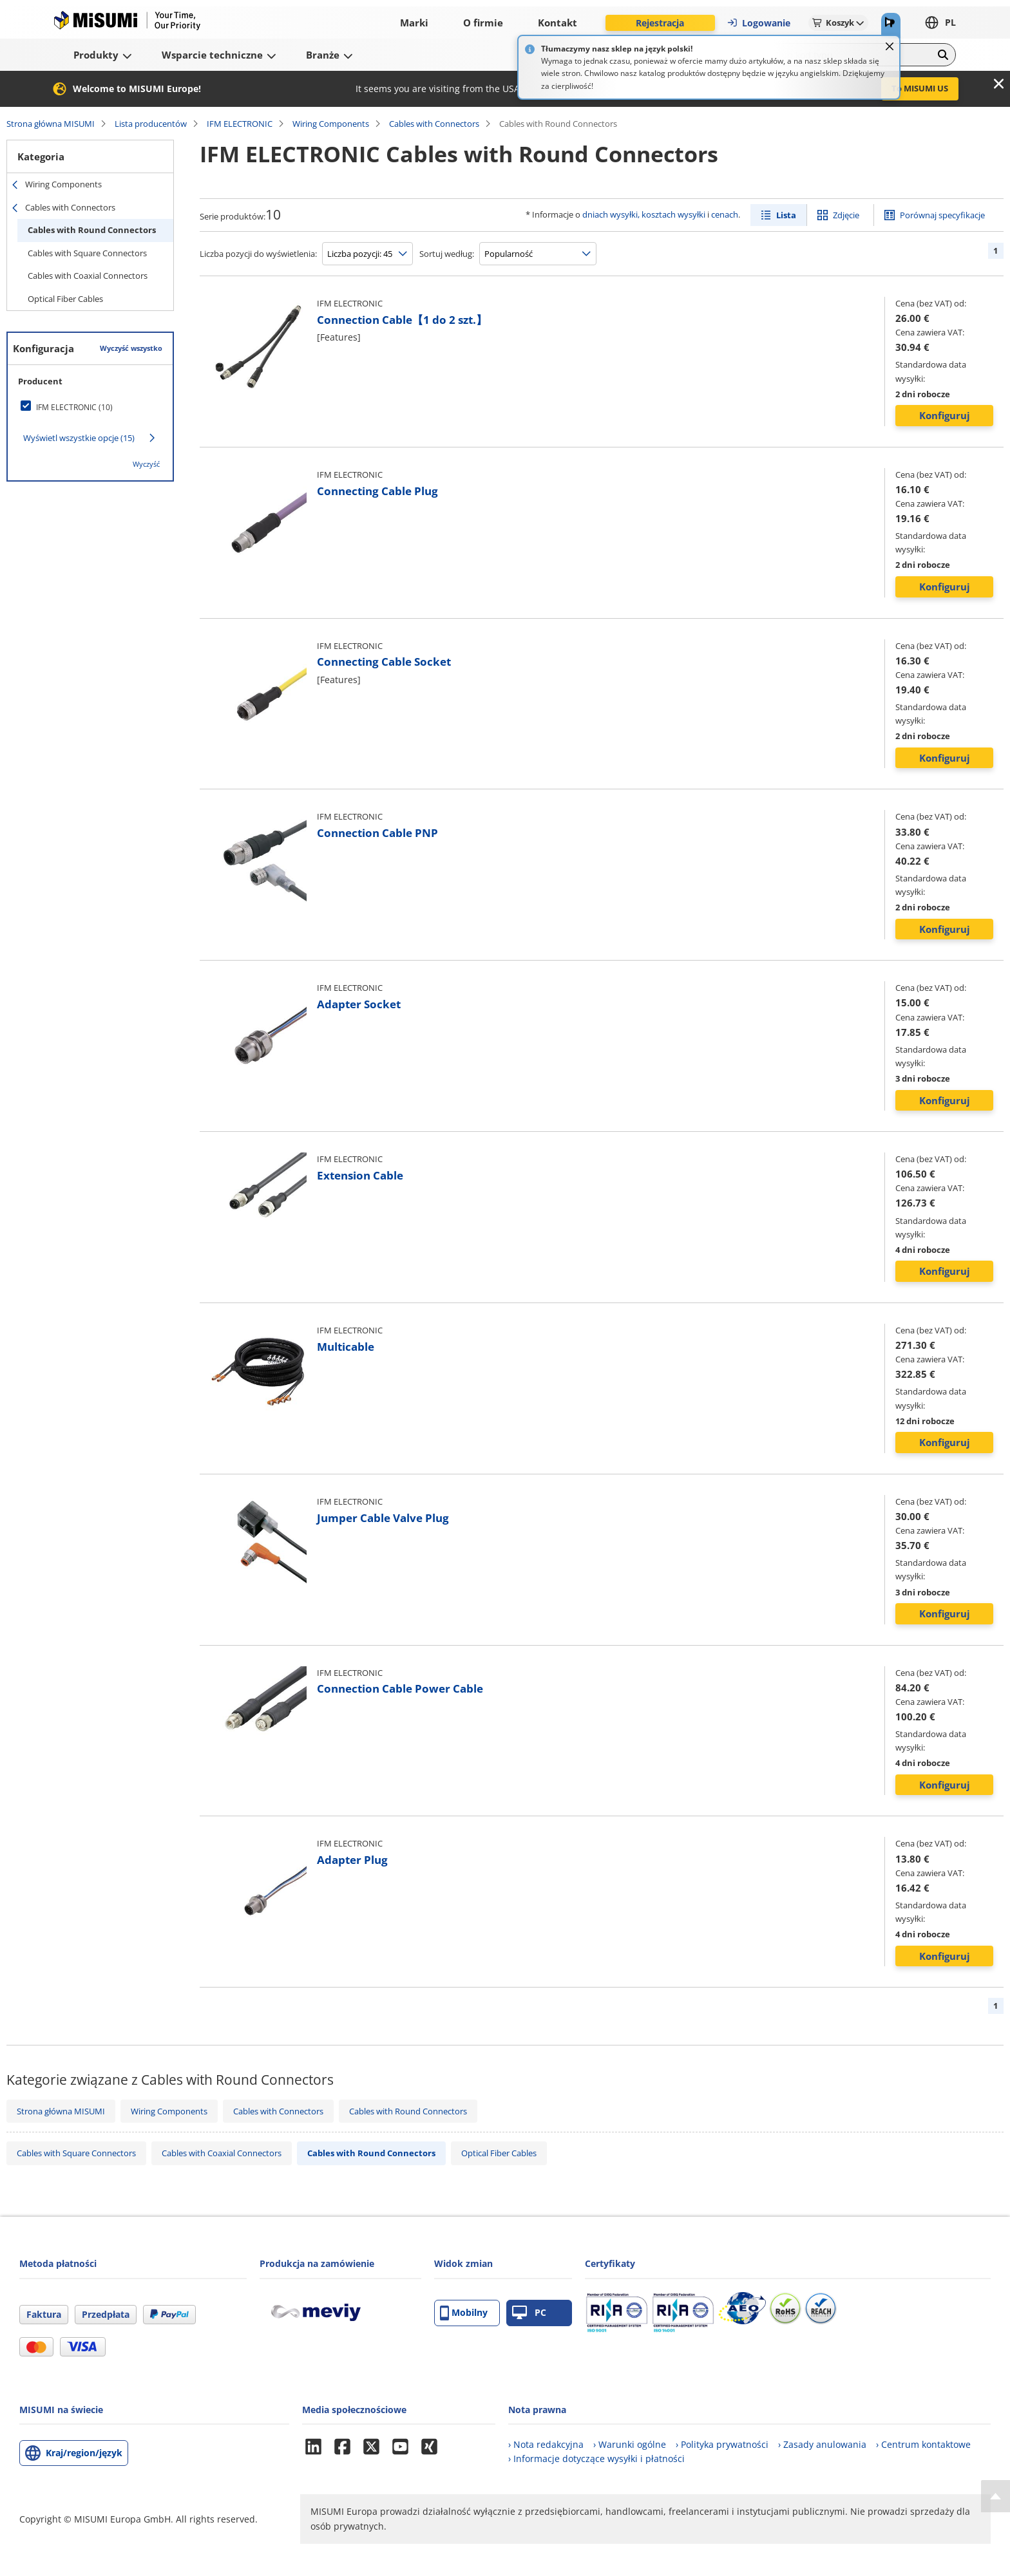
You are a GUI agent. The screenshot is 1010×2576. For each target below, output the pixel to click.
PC (529, 2313)
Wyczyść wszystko (131, 348)
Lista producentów (151, 123)
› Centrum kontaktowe (923, 2444)
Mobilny (464, 2313)
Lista (786, 215)
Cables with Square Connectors (87, 253)
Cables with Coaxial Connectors (88, 275)
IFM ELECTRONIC (239, 123)
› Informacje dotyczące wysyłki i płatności (596, 2458)
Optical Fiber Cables (65, 299)
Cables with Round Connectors (92, 230)
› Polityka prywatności (722, 2444)
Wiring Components (330, 123)
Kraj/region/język (84, 2453)
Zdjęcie (846, 215)
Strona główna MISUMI (50, 123)
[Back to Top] (995, 2496)
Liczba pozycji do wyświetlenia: (258, 253)
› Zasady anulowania (822, 2444)
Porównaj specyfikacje (942, 215)
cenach (724, 214)
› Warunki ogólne (629, 2444)
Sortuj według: (446, 253)
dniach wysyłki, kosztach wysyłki (643, 214)
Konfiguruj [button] (944, 415)
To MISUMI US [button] (919, 88)
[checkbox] (90, 407)
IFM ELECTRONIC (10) (74, 407)
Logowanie (758, 23)
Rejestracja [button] (660, 23)
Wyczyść (146, 464)
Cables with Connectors (434, 123)
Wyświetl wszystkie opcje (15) (79, 438)
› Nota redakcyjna (546, 2444)
